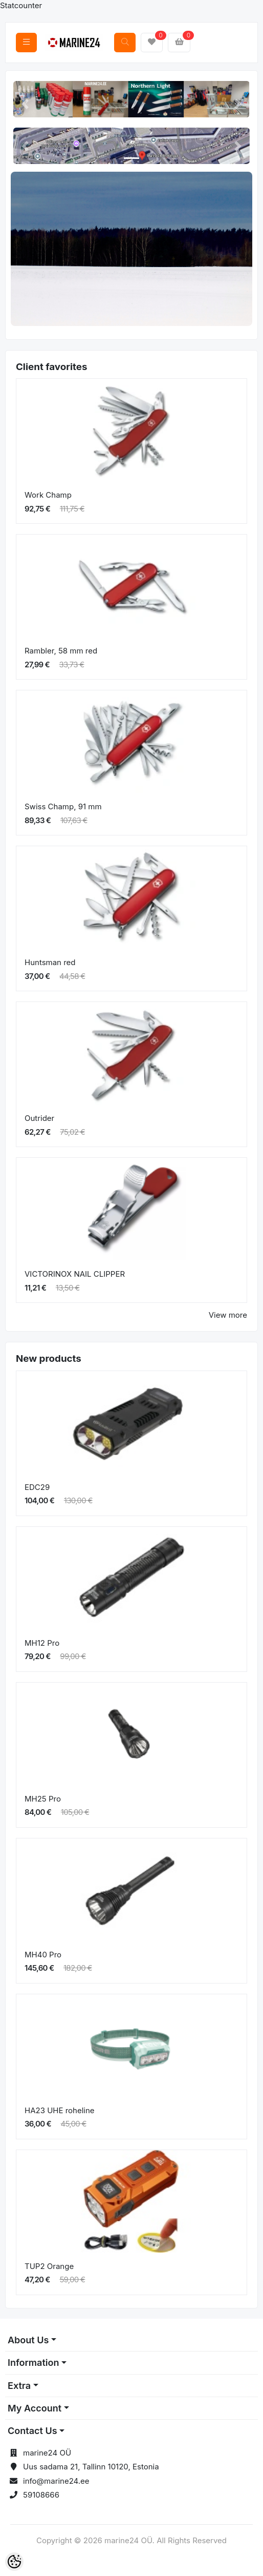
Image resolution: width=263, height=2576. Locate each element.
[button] (25, 104)
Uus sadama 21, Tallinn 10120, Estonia (91, 2466)
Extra (19, 2385)
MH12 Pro (42, 1643)
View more (228, 1315)
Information (33, 2362)
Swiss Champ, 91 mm (63, 806)
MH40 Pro (43, 1954)
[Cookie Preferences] (14, 2561)
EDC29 (37, 1487)
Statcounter (21, 5)
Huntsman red (50, 962)
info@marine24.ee (56, 2481)
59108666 (41, 2495)
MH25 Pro (43, 1799)
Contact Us (32, 2430)
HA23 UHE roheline (60, 2110)
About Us (28, 2340)
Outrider (39, 1118)
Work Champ (48, 495)
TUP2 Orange (49, 2266)
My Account (34, 2408)
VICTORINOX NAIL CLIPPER (75, 1274)
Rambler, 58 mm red (61, 651)
